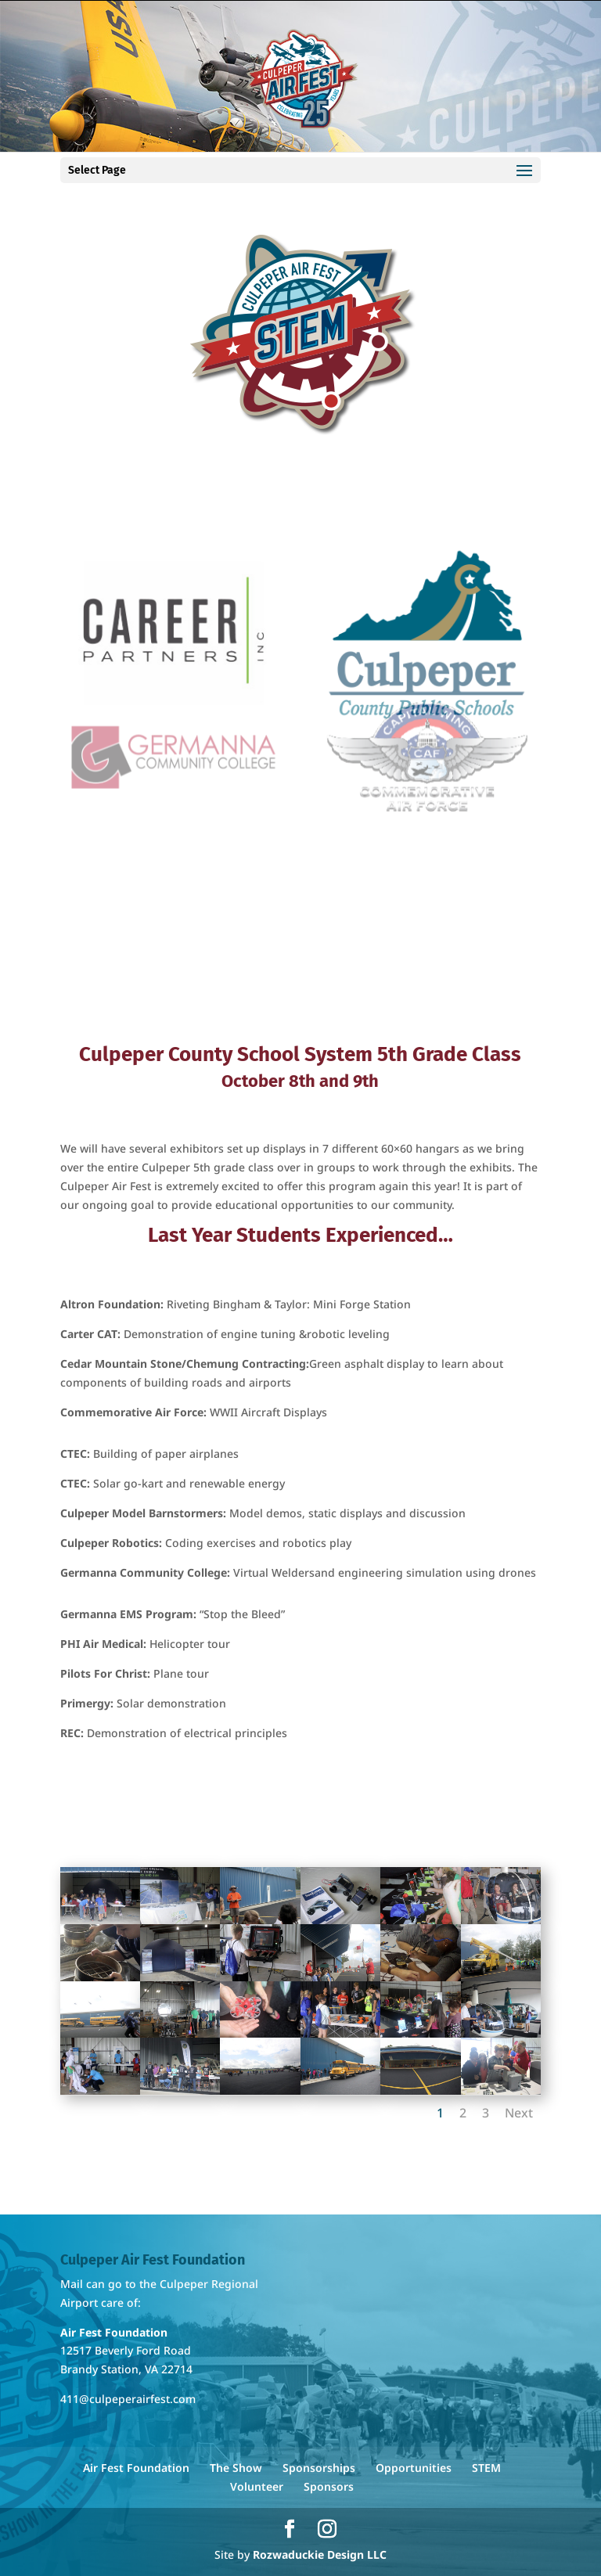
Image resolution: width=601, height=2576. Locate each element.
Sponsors (329, 2486)
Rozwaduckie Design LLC (320, 2554)
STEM (486, 2467)
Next (519, 2112)
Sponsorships (319, 2467)
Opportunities (414, 2467)
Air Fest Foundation (136, 2467)
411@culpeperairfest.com (128, 2398)
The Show (236, 2467)
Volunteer (256, 2486)
